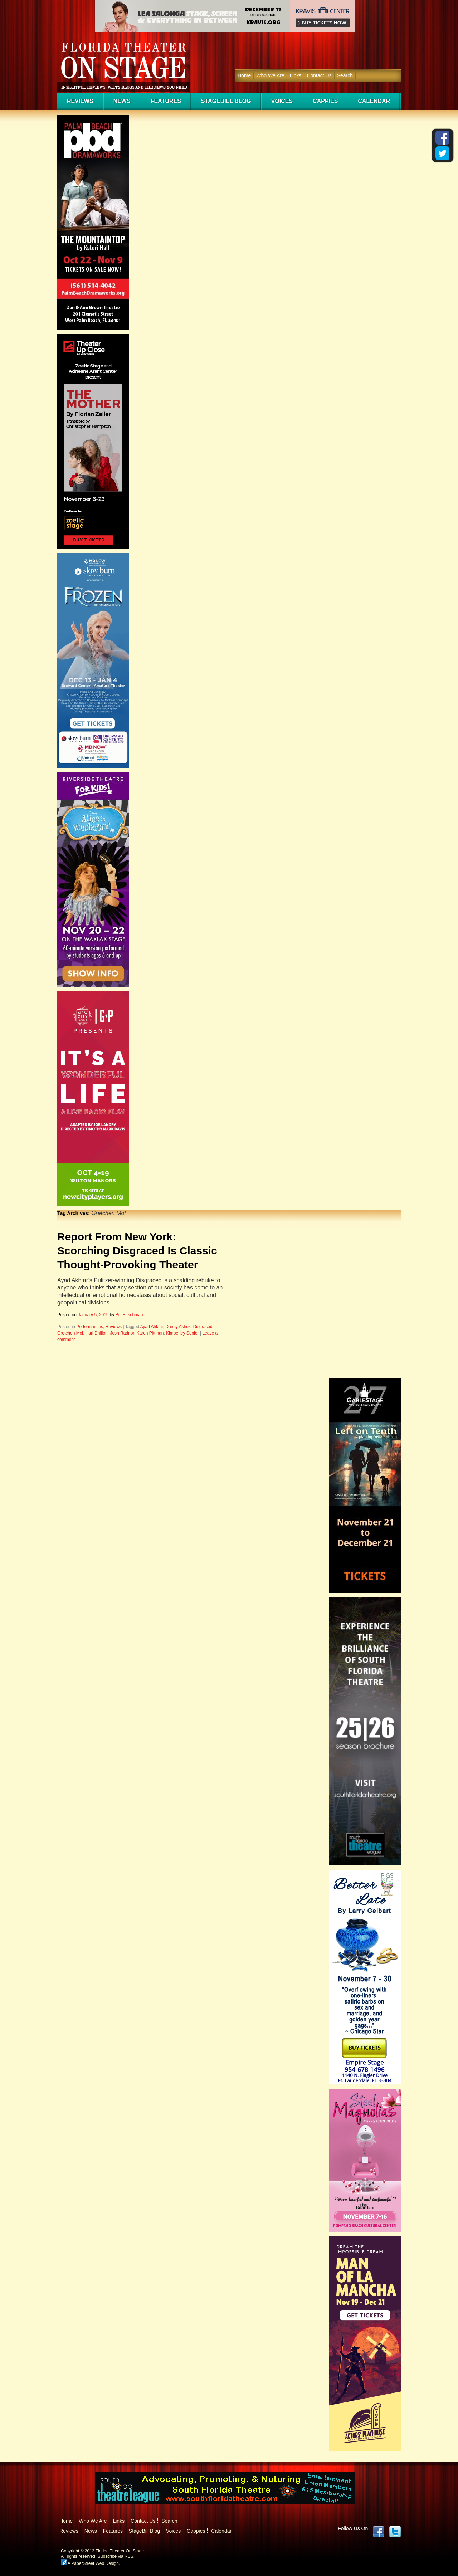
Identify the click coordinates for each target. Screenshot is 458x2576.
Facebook (378, 2531)
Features (166, 101)
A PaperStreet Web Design (90, 2563)
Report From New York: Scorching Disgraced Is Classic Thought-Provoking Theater (137, 1250)
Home (244, 75)
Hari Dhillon (97, 1333)
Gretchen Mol (70, 1333)
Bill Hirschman (129, 1314)
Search (345, 75)
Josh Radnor (122, 1333)
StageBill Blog (226, 101)
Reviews (80, 101)
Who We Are (270, 75)
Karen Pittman (150, 1333)
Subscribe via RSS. (116, 2556)
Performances (89, 1326)
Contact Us (319, 75)
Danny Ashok (178, 1326)
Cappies (325, 101)
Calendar (374, 101)
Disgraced (203, 1326)
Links (296, 75)
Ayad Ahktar (151, 1326)
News (122, 101)
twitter (395, 2531)
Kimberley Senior (182, 1333)
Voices (282, 101)
